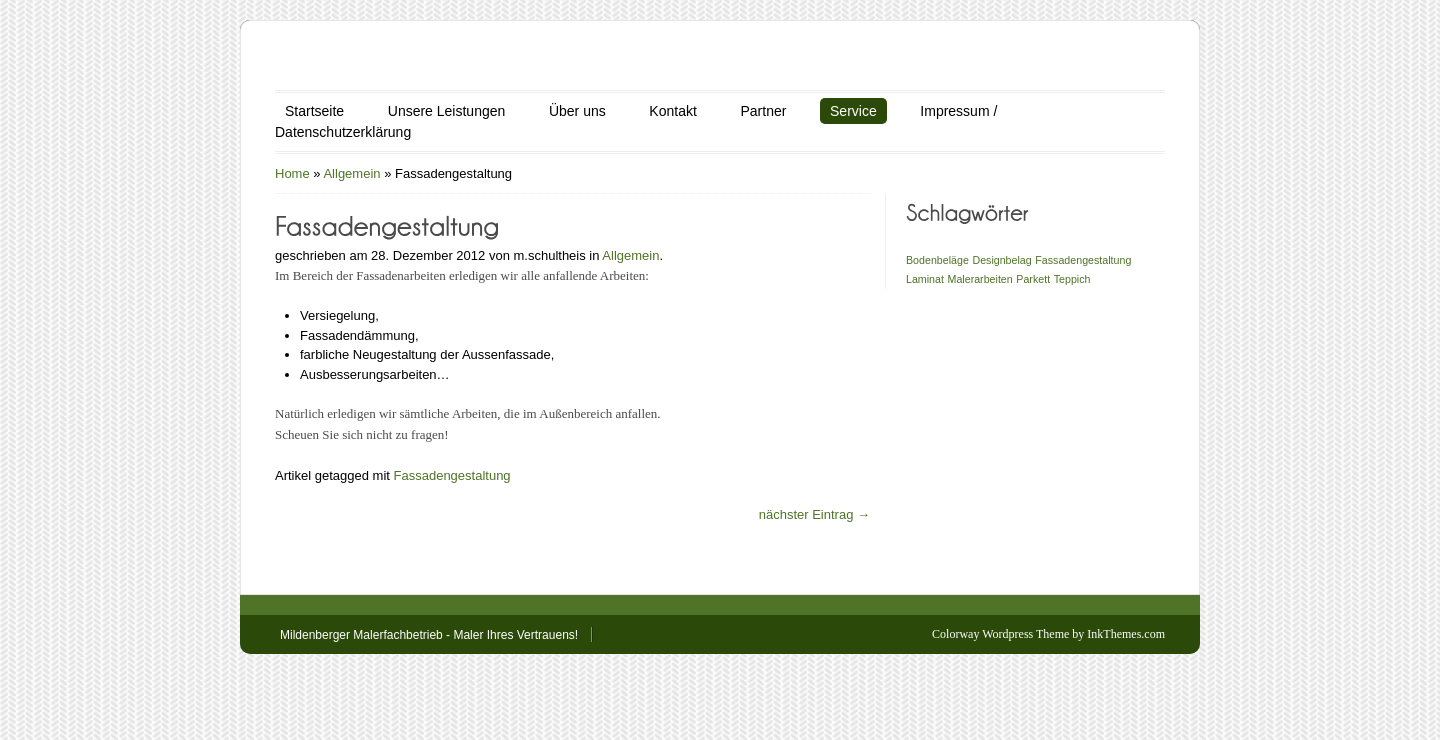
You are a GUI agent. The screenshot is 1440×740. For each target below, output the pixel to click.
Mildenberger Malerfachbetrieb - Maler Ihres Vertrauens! (429, 635)
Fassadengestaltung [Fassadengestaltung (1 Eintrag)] (1083, 260)
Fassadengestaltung (452, 475)
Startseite (314, 111)
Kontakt (672, 111)
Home (292, 173)
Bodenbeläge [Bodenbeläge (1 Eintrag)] (937, 260)
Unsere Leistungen (447, 111)
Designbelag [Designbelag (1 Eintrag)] (1001, 260)
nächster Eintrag (814, 514)
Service (853, 111)
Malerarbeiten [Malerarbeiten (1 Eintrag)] (980, 279)
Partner (763, 111)
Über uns (577, 111)
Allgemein (351, 173)
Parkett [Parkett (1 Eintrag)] (1033, 279)
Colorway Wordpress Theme (1000, 634)
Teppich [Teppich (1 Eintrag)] (1072, 279)
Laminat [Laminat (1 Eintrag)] (925, 279)
